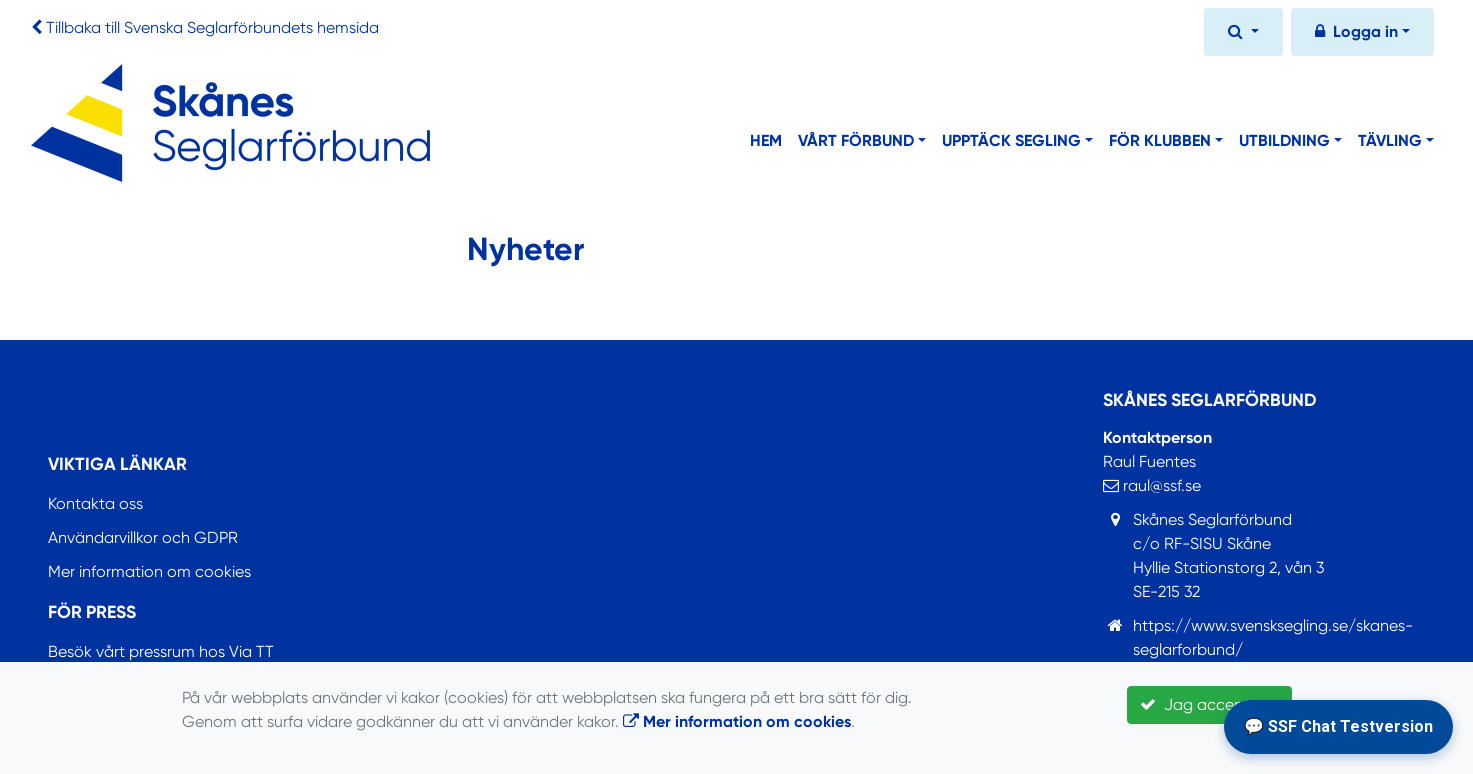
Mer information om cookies (149, 571)
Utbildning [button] (1284, 140)
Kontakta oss (95, 503)
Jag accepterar (1209, 704)
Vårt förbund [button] (856, 140)
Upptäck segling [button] (1011, 140)
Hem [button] (766, 140)
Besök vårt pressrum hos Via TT (161, 651)
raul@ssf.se (1152, 485)
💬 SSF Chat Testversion (1338, 726)
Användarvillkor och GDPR (143, 537)
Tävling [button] (1390, 140)
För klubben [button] (1160, 140)
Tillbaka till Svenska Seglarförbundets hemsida (212, 27)
